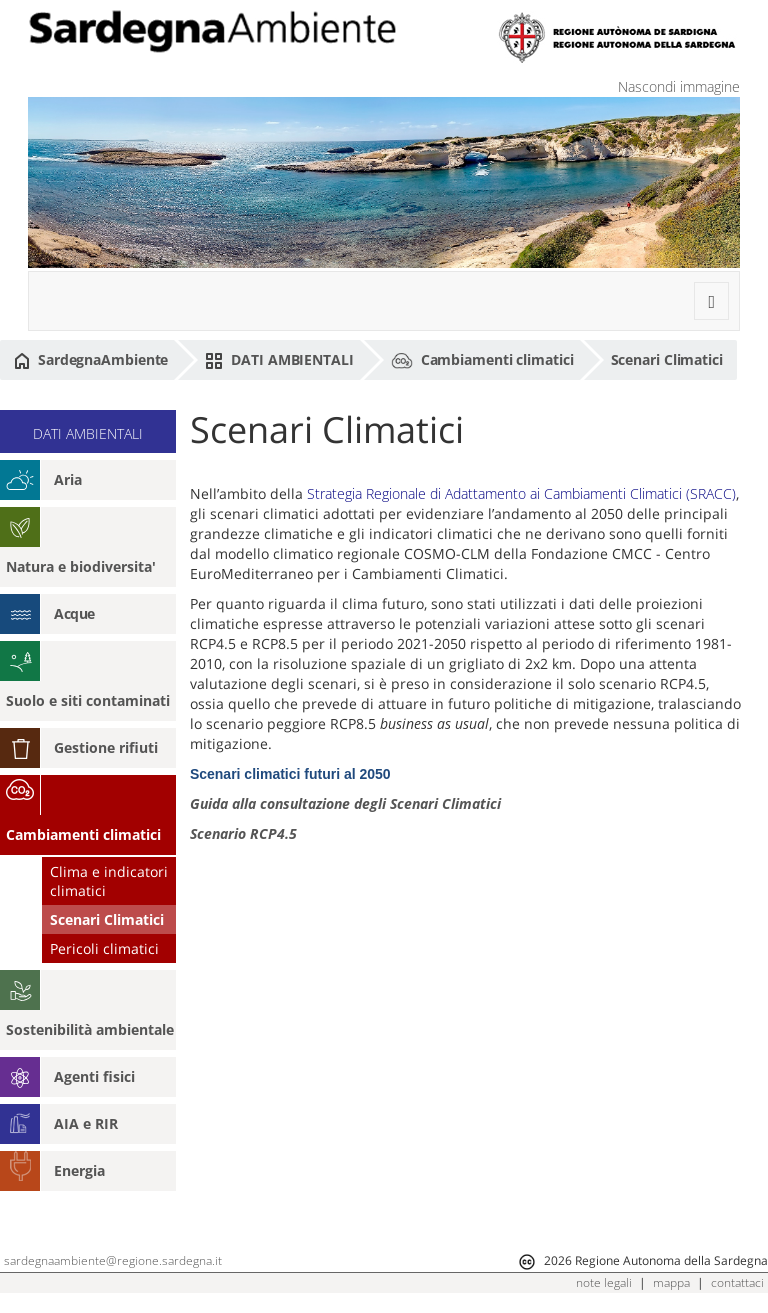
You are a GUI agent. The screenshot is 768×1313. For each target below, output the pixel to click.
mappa (671, 1282)
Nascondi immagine (679, 86)
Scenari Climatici (667, 359)
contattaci (737, 1282)
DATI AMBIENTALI (279, 360)
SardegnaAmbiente (91, 360)
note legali (604, 1282)
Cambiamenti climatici (482, 361)
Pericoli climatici (104, 948)
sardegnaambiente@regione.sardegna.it (113, 1260)
